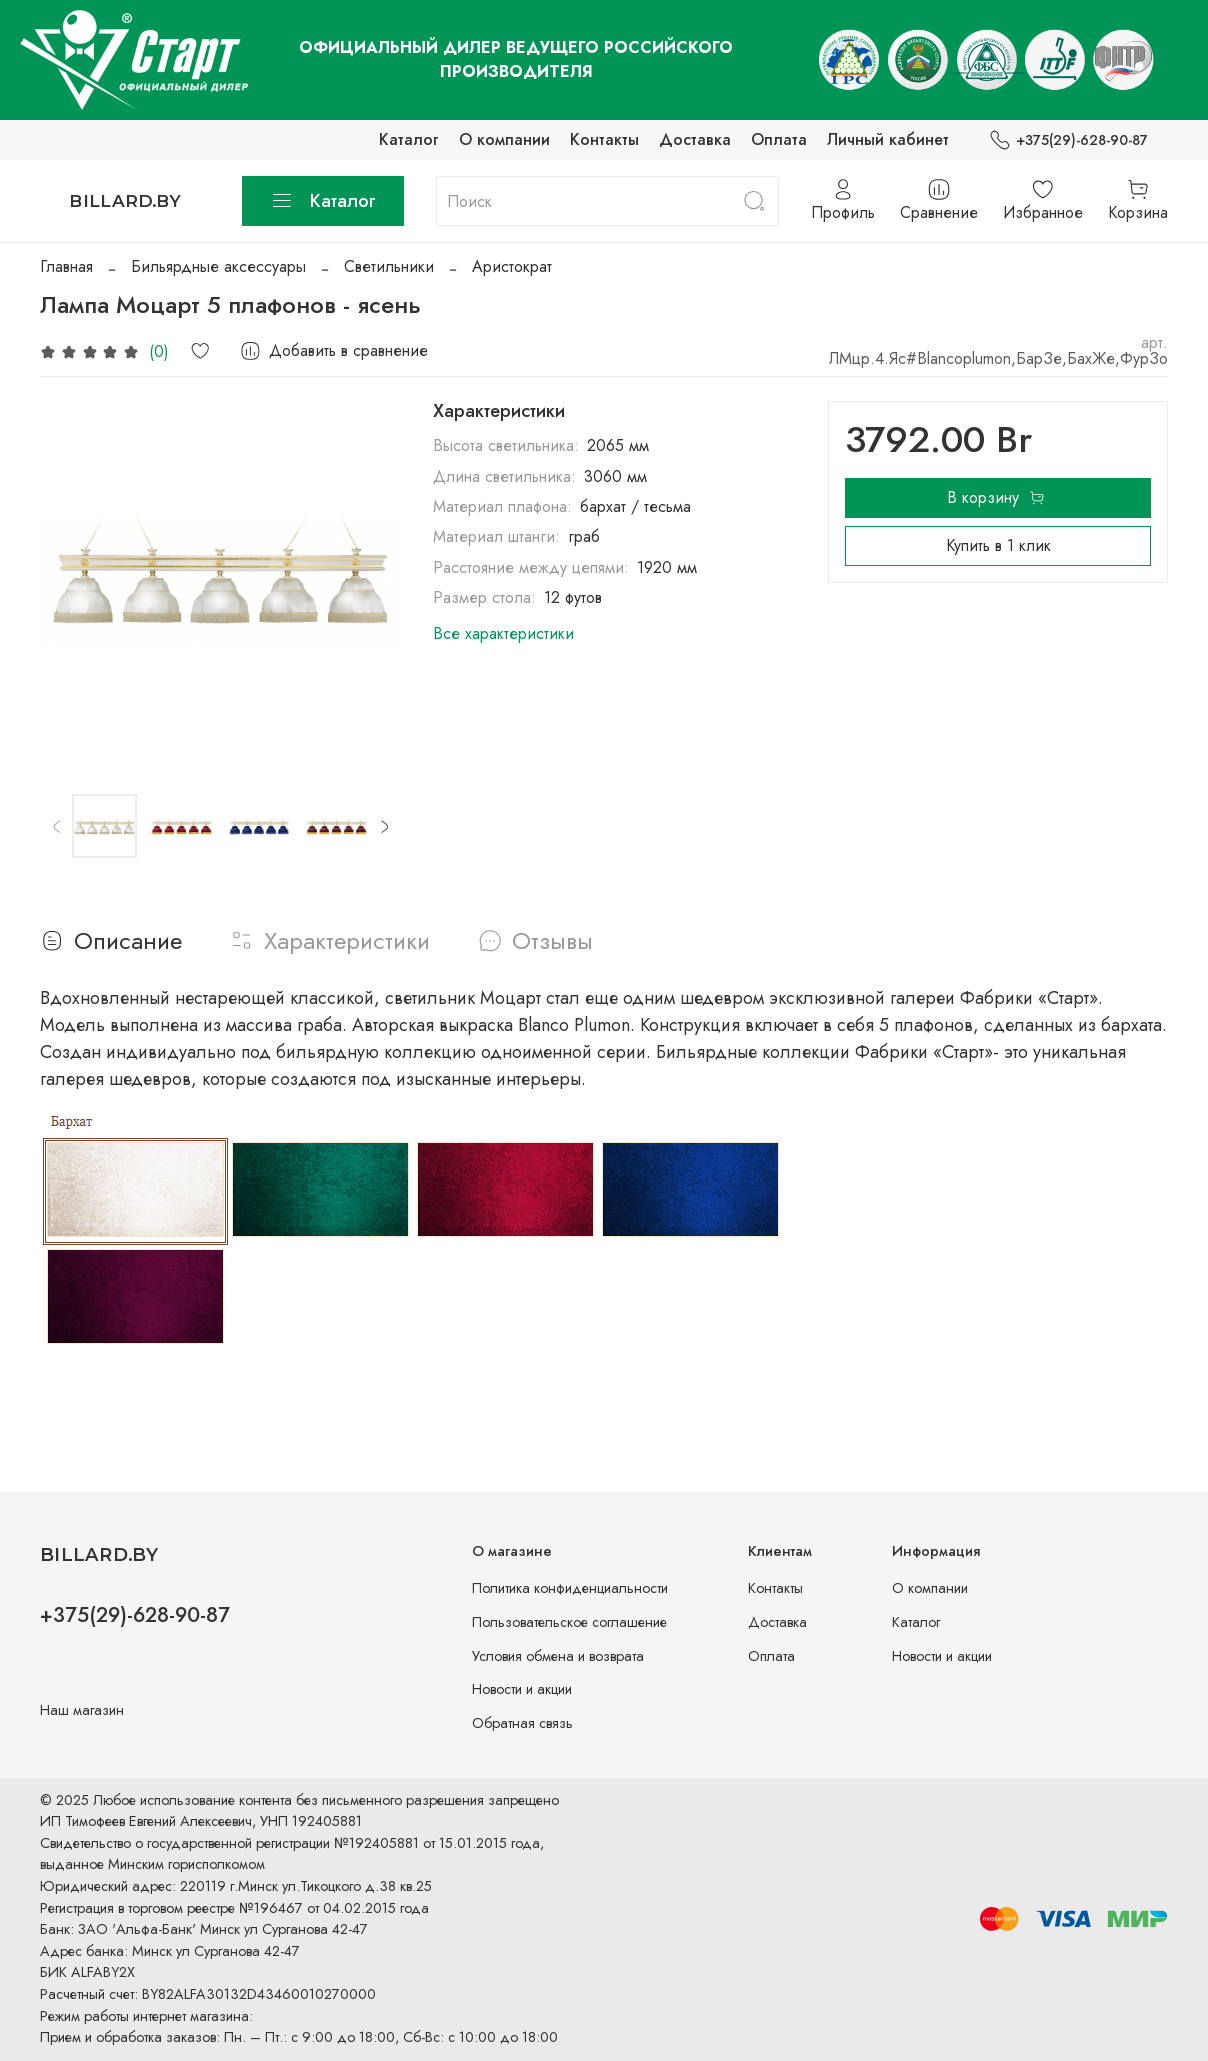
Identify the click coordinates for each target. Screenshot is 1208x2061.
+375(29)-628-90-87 (1068, 140)
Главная (66, 266)
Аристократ (512, 266)
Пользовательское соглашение (569, 1622)
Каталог (409, 139)
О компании (504, 139)
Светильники (389, 266)
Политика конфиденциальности (570, 1588)
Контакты (604, 139)
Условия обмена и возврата (558, 1656)
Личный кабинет (888, 139)
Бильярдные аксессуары (218, 266)
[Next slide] (384, 826)
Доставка (695, 139)
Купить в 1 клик (998, 545)
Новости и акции (522, 1689)
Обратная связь (522, 1723)
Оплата (779, 139)
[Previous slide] (57, 826)
